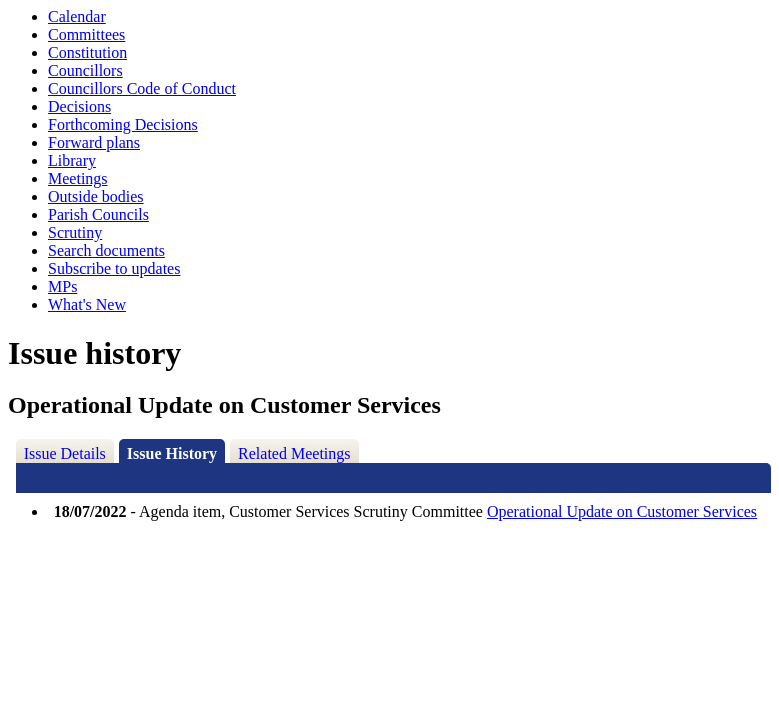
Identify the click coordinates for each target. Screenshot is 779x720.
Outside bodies (96, 196)
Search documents (106, 250)
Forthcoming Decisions (123, 124)
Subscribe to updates (114, 268)
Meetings (78, 178)
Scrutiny (75, 232)
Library (72, 160)
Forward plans (94, 142)
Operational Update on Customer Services (622, 511)
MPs (62, 286)
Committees (86, 34)
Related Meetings (294, 453)
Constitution (87, 52)
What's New (87, 304)
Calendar (77, 16)
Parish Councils (98, 214)
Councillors (85, 70)
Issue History (172, 453)
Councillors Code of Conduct (142, 88)
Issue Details (65, 453)
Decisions (79, 106)
